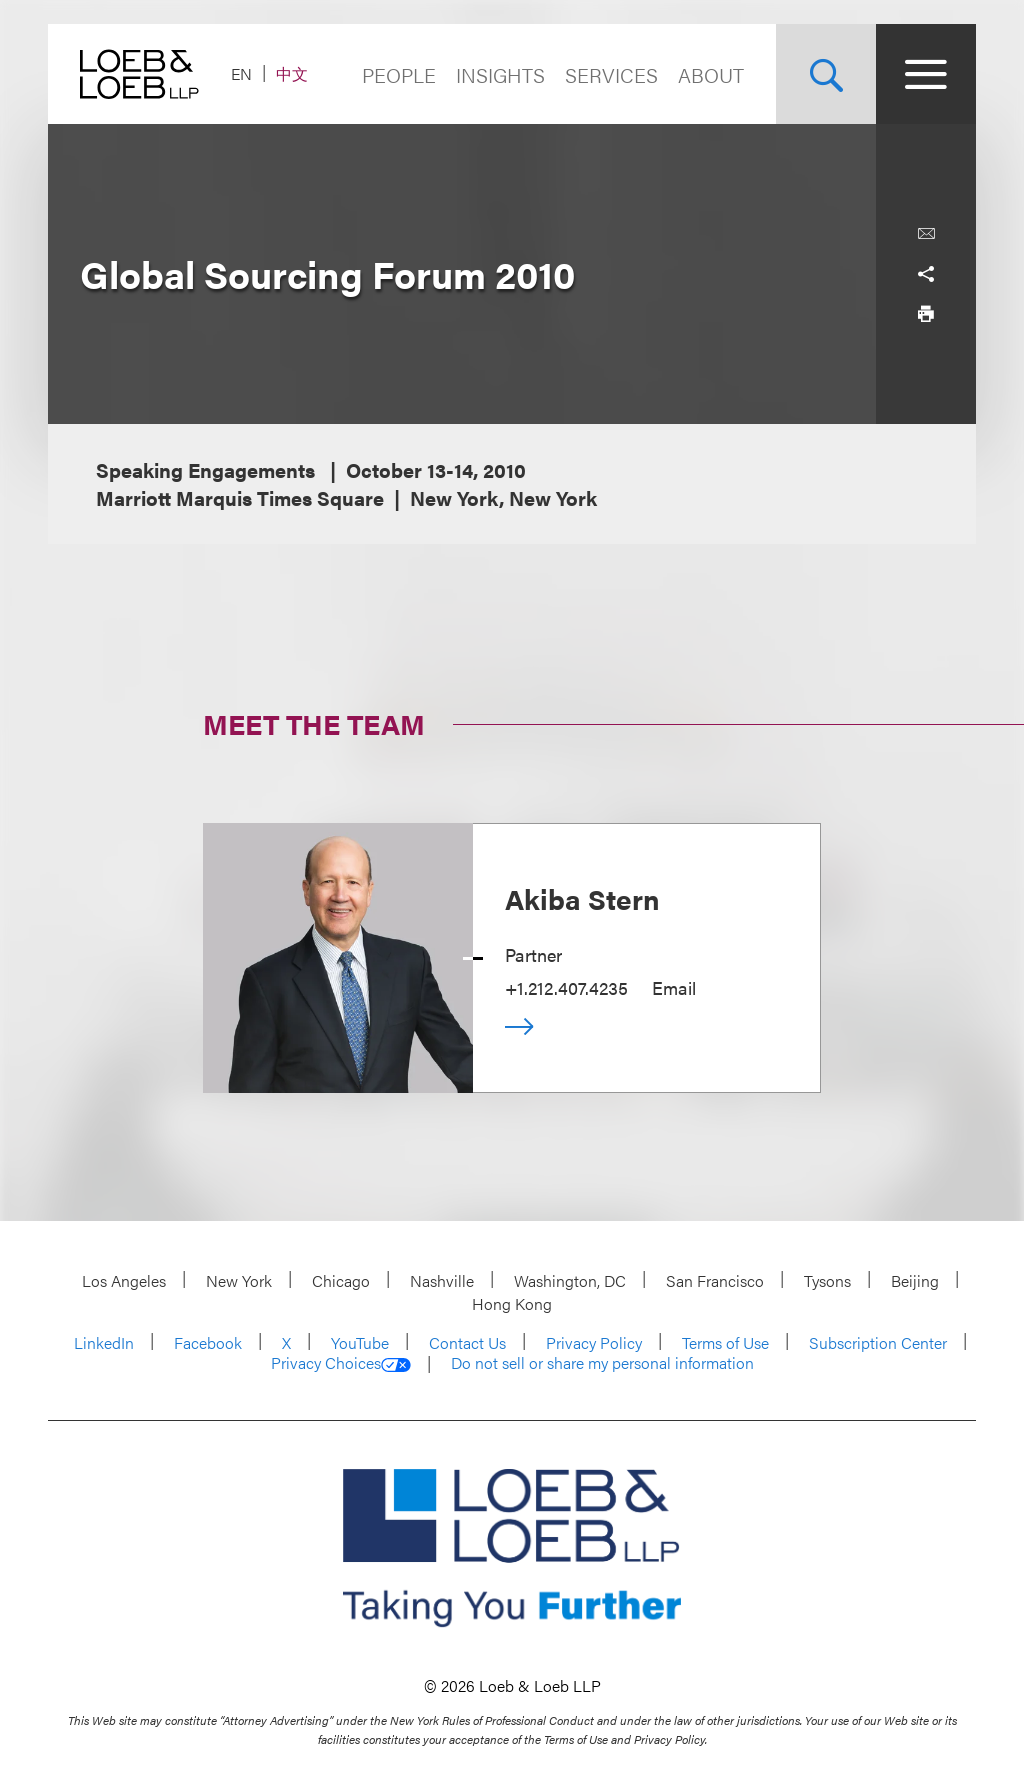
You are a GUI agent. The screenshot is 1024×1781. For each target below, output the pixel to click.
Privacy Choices (341, 1363)
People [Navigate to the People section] (399, 74)
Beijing (915, 1280)
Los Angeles (124, 1280)
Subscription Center (878, 1342)
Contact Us (467, 1342)
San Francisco (715, 1280)
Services (611, 74)
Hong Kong (512, 1303)
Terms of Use (725, 1342)
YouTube (360, 1342)
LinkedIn (104, 1342)
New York (239, 1280)
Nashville (442, 1280)
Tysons (827, 1280)
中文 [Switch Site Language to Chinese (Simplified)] (292, 73)
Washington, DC (570, 1280)
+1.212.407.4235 (566, 987)
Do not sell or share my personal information (602, 1363)
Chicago (341, 1280)
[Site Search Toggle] (826, 74)
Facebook (208, 1342)
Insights (500, 74)
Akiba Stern (582, 898)
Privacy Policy (594, 1342)
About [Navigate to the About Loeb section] (711, 74)
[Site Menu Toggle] (926, 74)
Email (674, 987)
